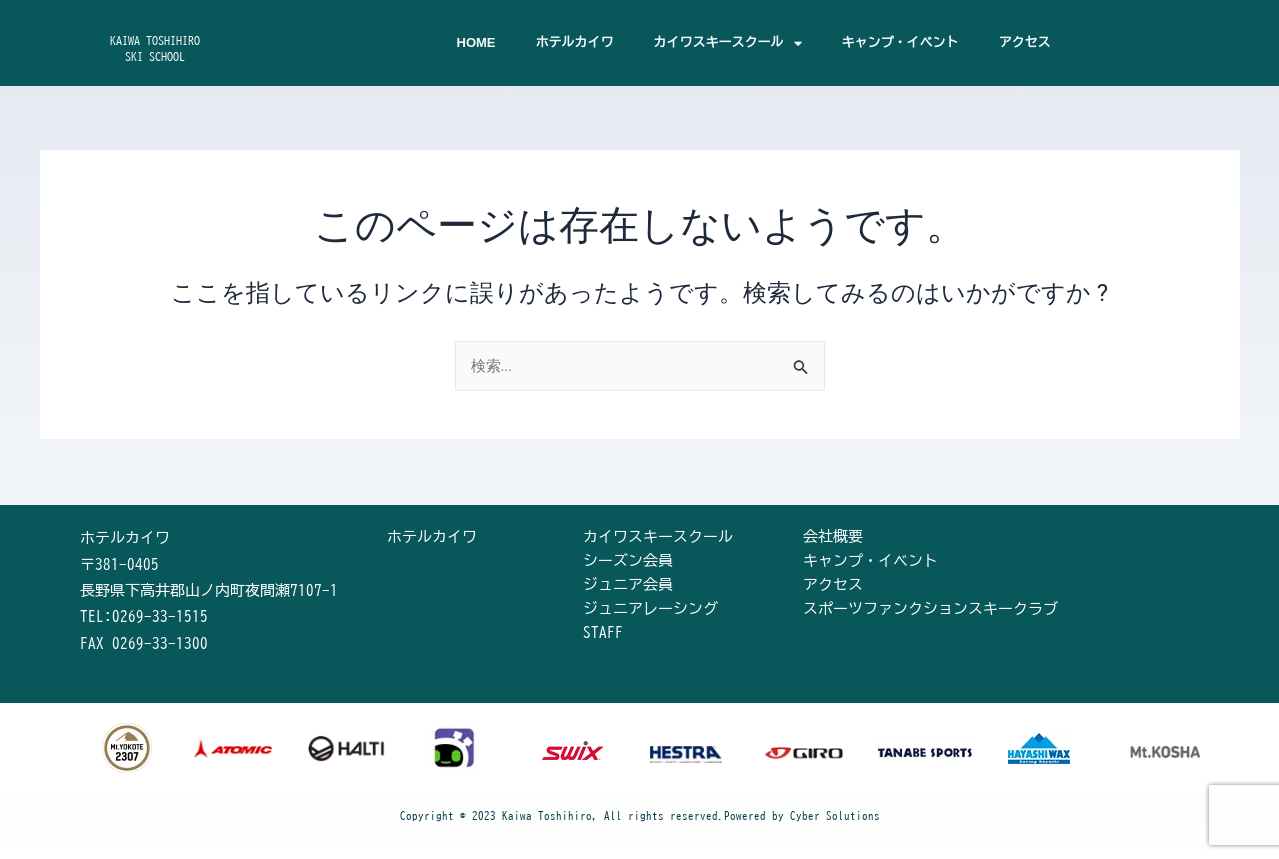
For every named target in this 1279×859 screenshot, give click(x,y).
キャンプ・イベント (900, 42)
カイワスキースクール (728, 43)
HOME (476, 42)
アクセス (1025, 42)
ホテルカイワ (575, 42)
